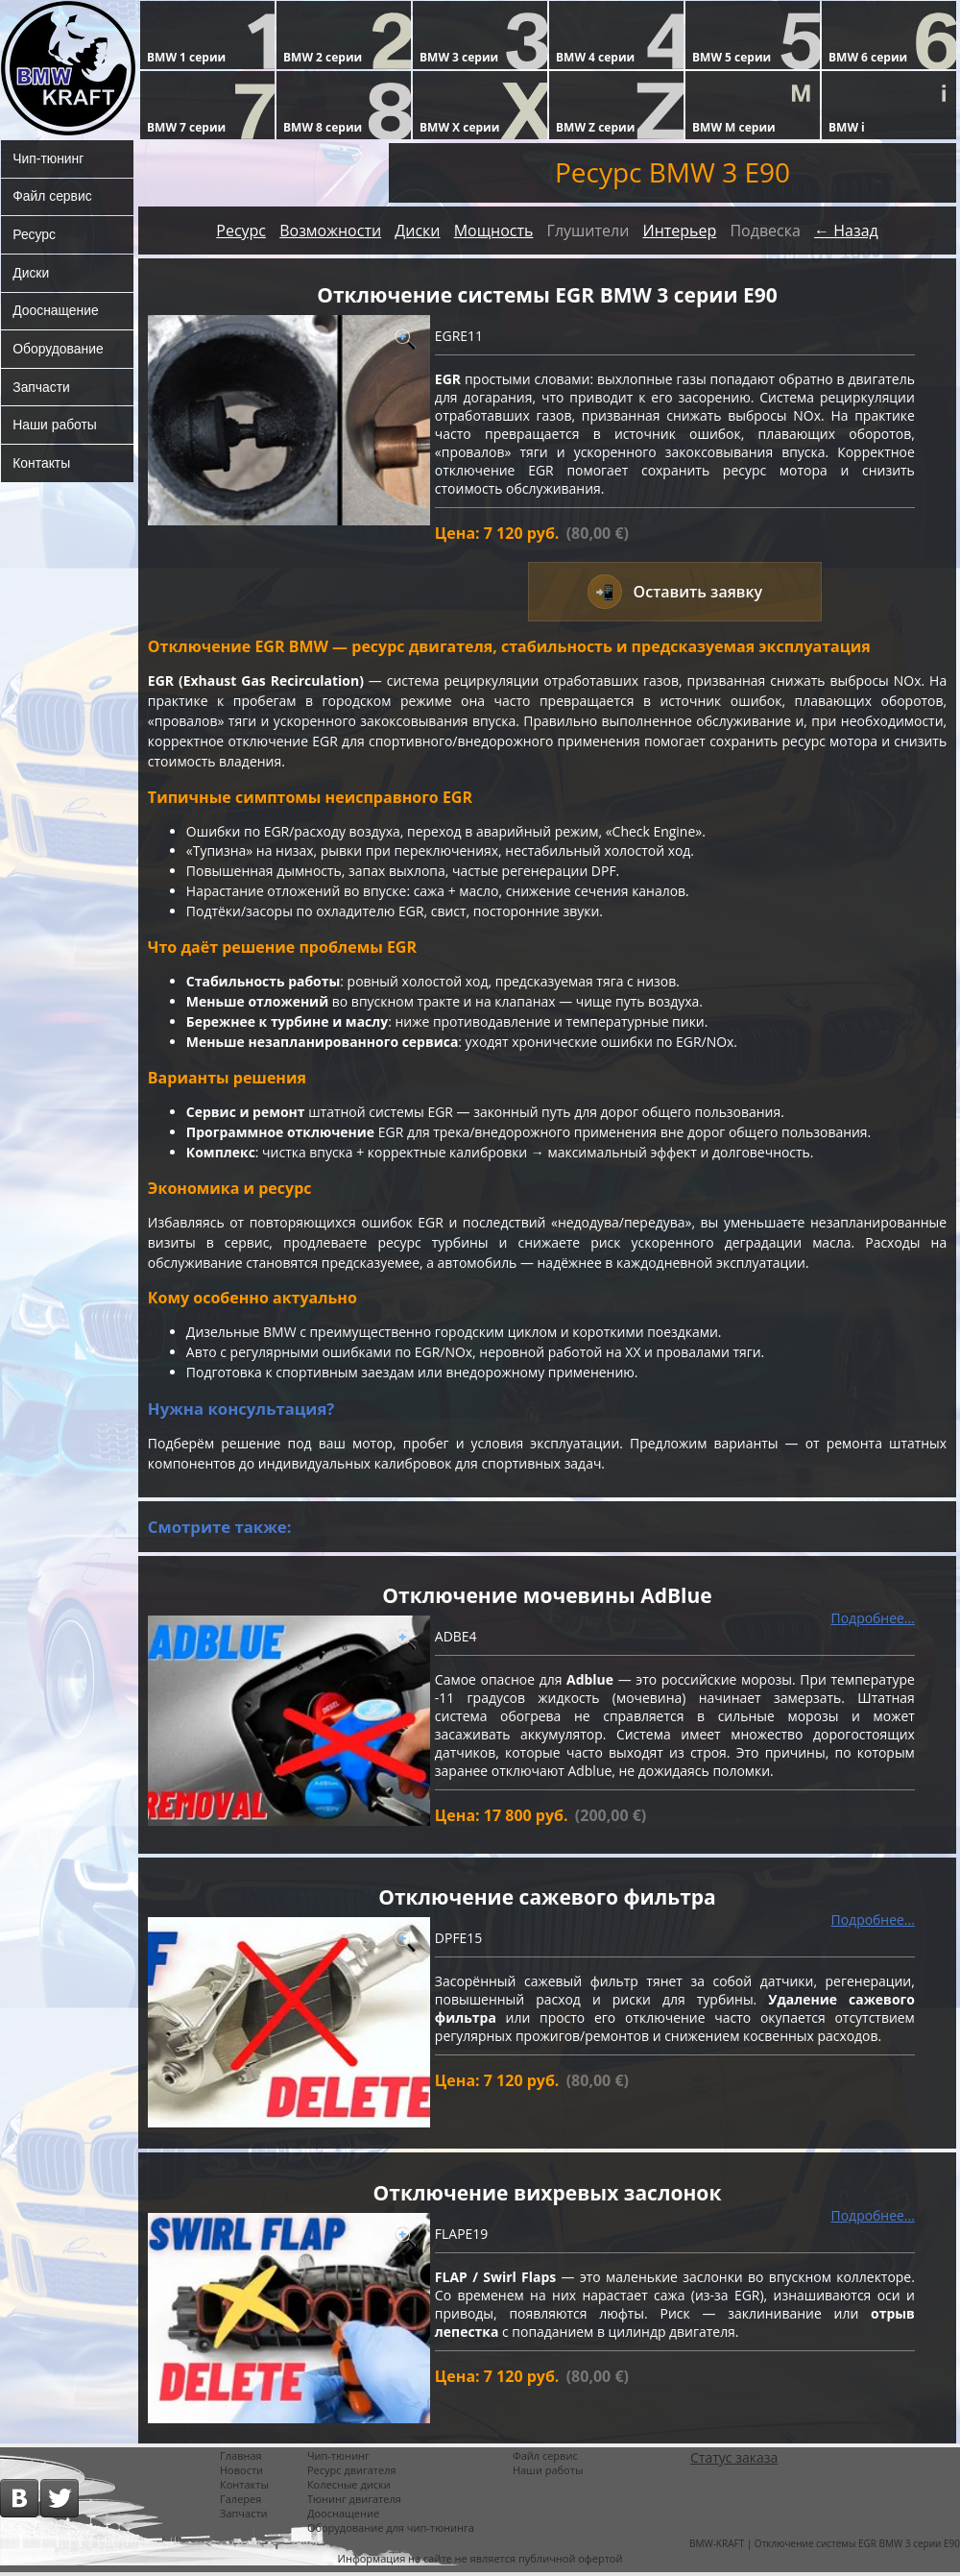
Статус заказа (734, 2461)
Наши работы (54, 427)
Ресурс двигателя (351, 2474)
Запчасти (41, 389)
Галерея (240, 2502)
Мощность (494, 230)
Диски (30, 273)
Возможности (330, 230)
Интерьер (679, 230)
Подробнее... (872, 1621)
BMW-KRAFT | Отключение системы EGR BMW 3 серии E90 (824, 2547)
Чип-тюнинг (48, 158)
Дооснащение (55, 312)
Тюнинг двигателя (354, 2502)
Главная (241, 2459)
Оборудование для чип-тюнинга (390, 2531)
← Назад (846, 230)
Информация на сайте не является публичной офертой (480, 2562)
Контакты (41, 466)
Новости (241, 2474)
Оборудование (58, 350)
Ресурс (34, 235)
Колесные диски (349, 2488)
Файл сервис (52, 197)
